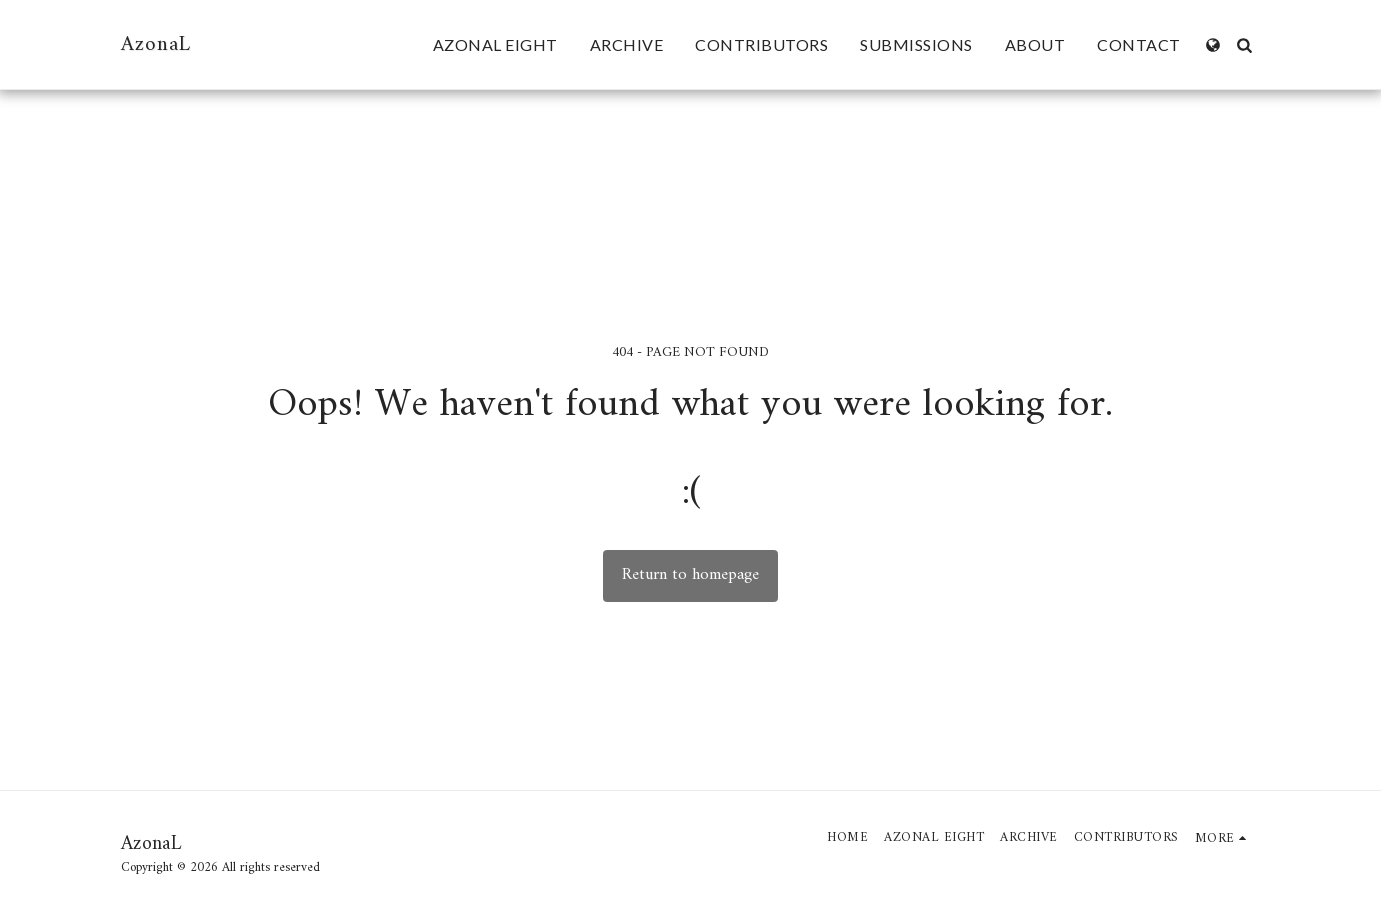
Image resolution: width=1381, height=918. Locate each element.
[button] (1245, 45)
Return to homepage (690, 574)
